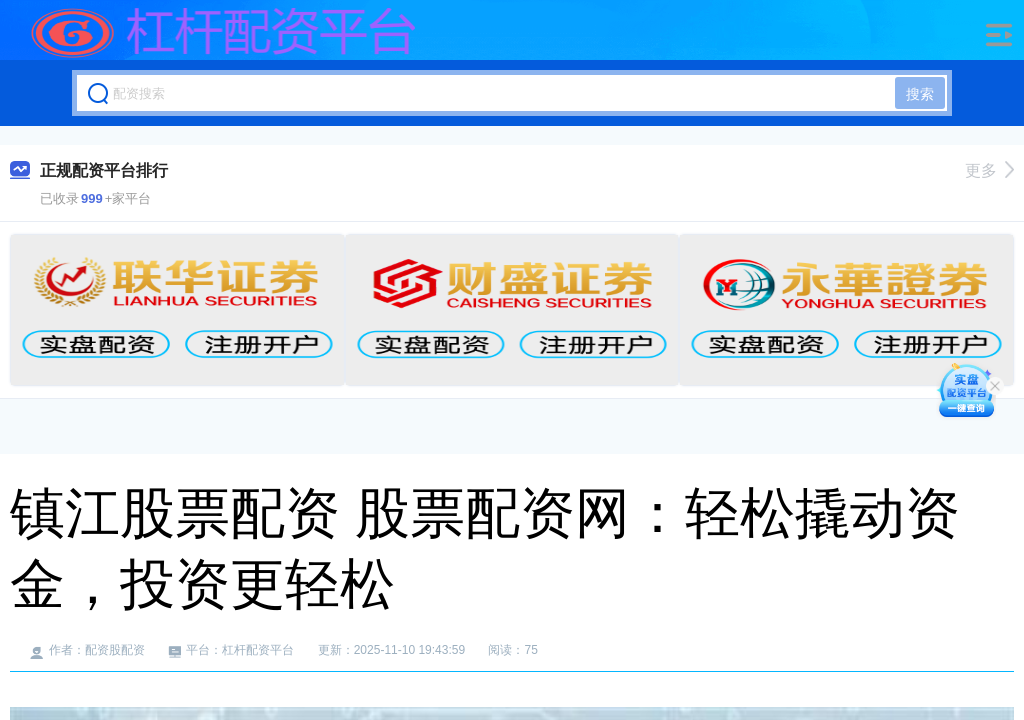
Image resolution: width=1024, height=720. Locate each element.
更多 (989, 170)
